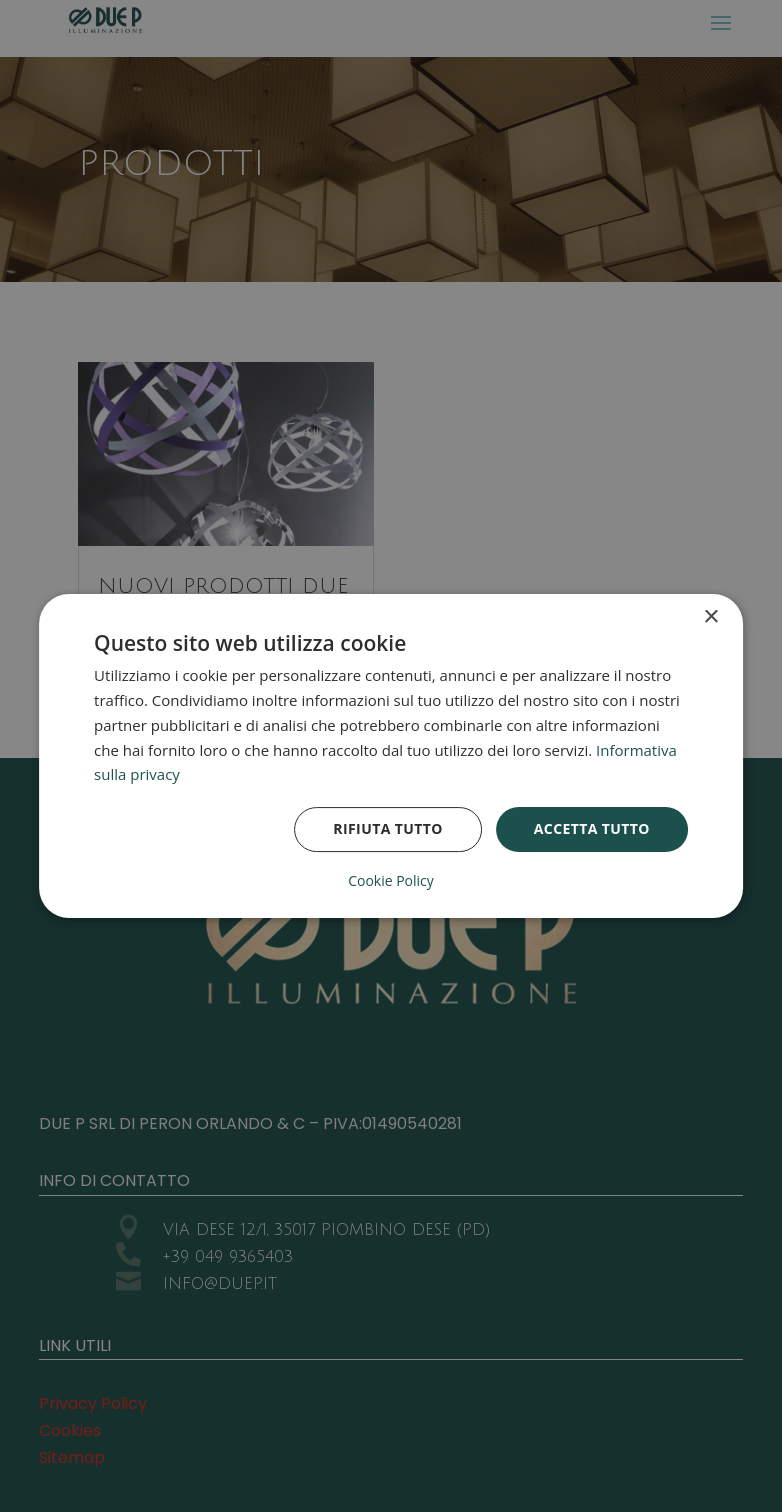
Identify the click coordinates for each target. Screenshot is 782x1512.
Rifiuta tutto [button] (387, 828)
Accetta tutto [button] (592, 828)
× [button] (710, 617)
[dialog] (391, 756)
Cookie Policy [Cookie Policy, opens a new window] (391, 881)
